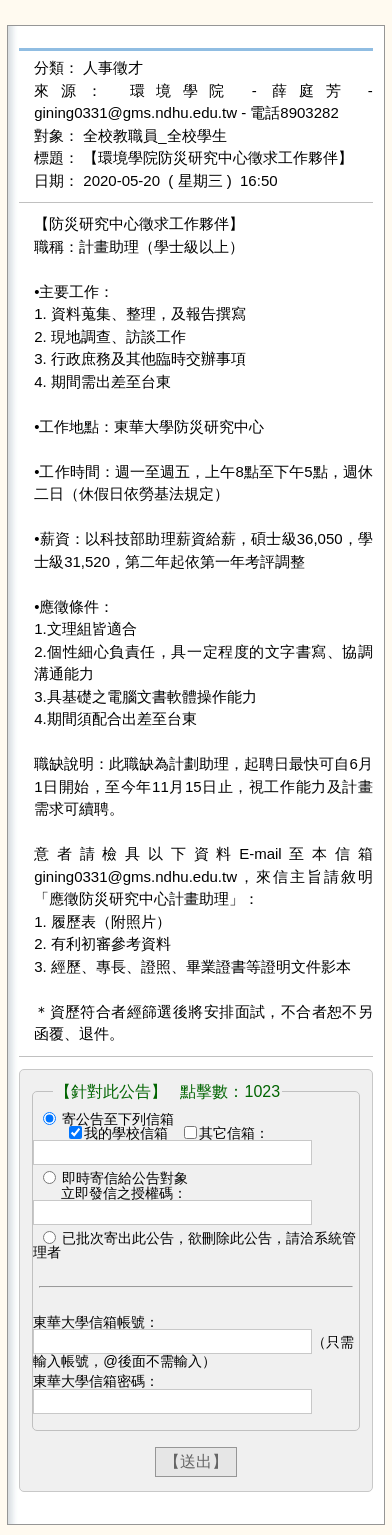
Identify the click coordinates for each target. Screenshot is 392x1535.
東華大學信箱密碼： (96, 1381)
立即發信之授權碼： (124, 1193)
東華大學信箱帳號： (96, 1322)
